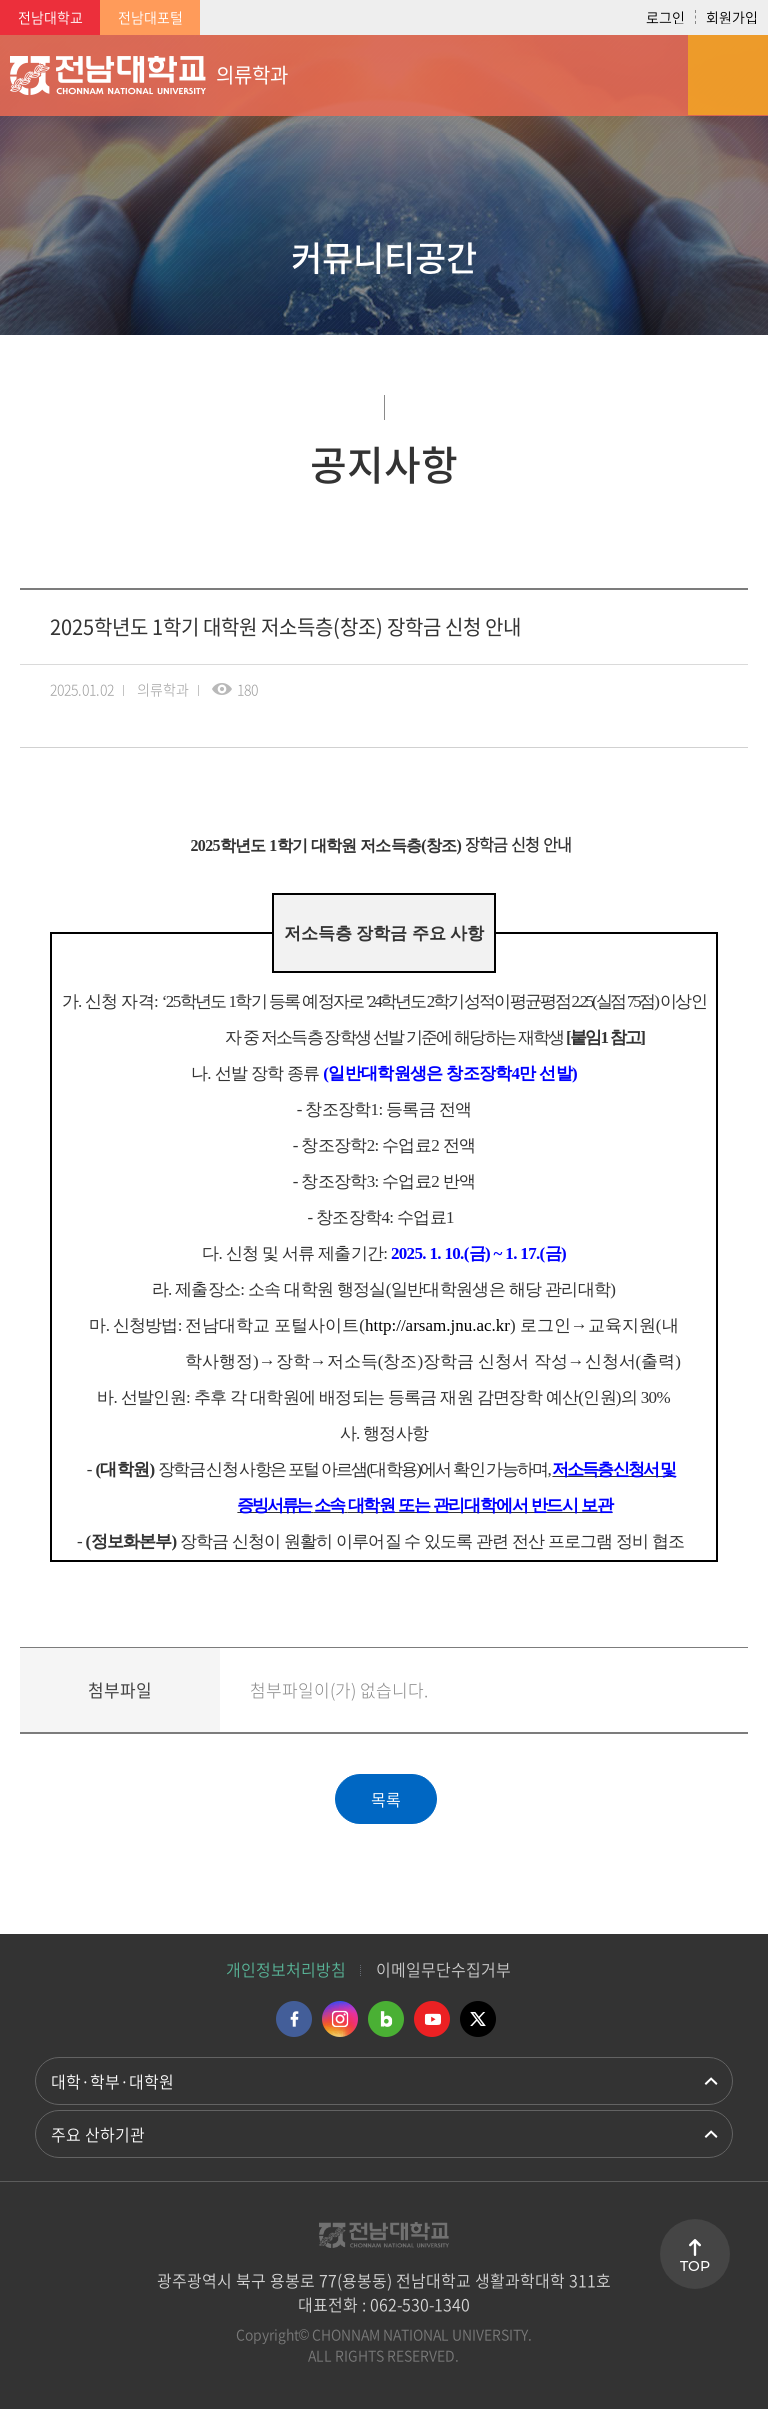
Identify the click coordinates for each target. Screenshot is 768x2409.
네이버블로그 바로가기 (386, 2019)
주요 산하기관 (98, 2134)
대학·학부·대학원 (112, 2081)
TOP (695, 2266)
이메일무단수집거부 (443, 1969)
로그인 (665, 17)
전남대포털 (150, 17)
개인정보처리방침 (286, 1969)
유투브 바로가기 (432, 2019)
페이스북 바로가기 (294, 2019)
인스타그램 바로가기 (340, 2019)
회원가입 (732, 17)
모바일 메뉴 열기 (728, 75)
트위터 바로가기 (478, 2019)
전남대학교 (50, 17)
